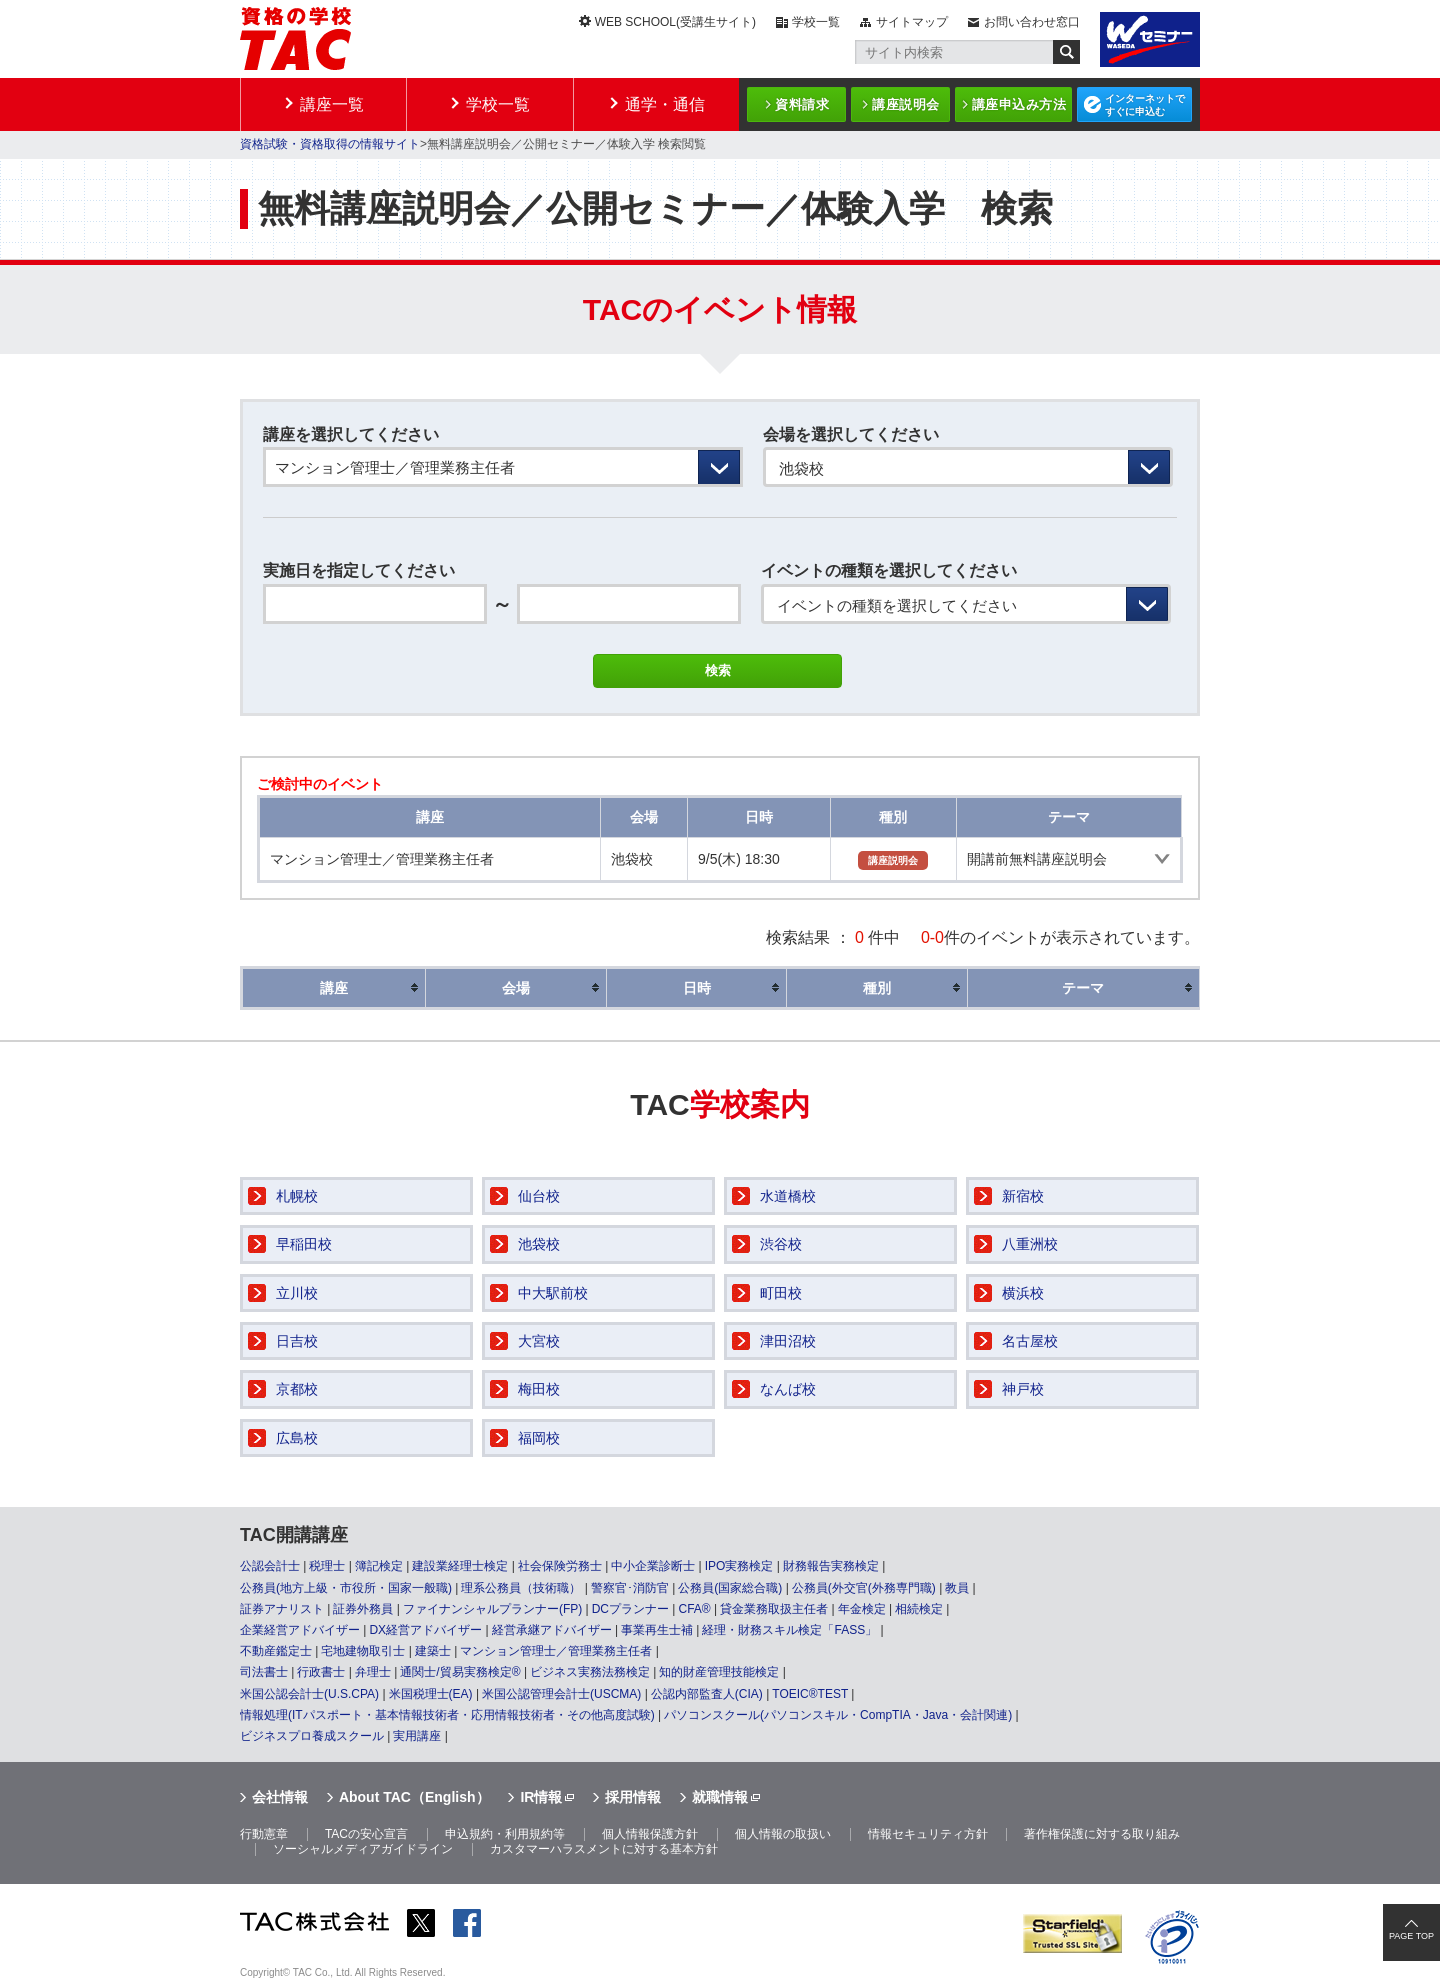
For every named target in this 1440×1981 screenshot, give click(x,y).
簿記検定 (379, 1566)
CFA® (694, 1609)
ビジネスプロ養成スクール (312, 1736)
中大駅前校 (553, 1293)
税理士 (327, 1566)
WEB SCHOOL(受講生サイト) (675, 22)
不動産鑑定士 (276, 1651)
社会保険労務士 (560, 1566)
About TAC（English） (414, 1797)
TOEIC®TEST (810, 1694)
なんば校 (788, 1389)
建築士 (433, 1651)
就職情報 (720, 1797)
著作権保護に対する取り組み (1102, 1834)
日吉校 (297, 1341)
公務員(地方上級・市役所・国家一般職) (346, 1588)
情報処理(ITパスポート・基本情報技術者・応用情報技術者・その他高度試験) (447, 1715)
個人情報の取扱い (783, 1834)
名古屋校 (1030, 1341)
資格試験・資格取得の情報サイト (330, 144)
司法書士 (264, 1672)
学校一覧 (816, 22)
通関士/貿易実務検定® (460, 1672)
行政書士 (321, 1672)
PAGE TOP (1411, 1936)
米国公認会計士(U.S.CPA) (309, 1694)
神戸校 (1023, 1389)
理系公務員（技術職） (521, 1588)
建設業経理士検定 (460, 1566)
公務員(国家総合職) (730, 1588)
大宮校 (539, 1341)
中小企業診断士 (653, 1566)
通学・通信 (665, 104)
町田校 (781, 1293)
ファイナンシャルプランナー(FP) (492, 1609)
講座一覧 (332, 104)
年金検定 (862, 1609)
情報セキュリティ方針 (928, 1834)
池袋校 (539, 1244)
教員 (957, 1588)
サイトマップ (912, 22)
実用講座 (417, 1736)
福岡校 (539, 1438)
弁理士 (373, 1672)
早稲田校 (304, 1244)
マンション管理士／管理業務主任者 (556, 1651)
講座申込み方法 (1019, 104)
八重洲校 (1030, 1244)
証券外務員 (363, 1609)
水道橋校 (788, 1196)
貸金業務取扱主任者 (774, 1609)
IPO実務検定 (739, 1566)
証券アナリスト (282, 1609)
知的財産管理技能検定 (719, 1672)
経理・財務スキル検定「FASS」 (789, 1630)
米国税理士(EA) (431, 1694)
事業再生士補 (657, 1630)
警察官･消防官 (630, 1588)
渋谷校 (781, 1244)
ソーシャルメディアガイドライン (363, 1849)
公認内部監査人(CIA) (707, 1694)
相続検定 (919, 1609)
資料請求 (802, 104)
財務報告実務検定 (831, 1566)
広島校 (297, 1438)
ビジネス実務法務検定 (590, 1672)
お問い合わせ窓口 (1032, 22)
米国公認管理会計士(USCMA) (561, 1694)
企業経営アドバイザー (300, 1630)
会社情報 (280, 1797)
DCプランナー (630, 1609)
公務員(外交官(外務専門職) (864, 1588)
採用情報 (633, 1797)
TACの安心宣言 (366, 1834)
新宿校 (1023, 1196)
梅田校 (539, 1389)
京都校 (297, 1389)
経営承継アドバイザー (552, 1630)
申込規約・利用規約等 (505, 1834)
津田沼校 (788, 1341)
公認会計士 (270, 1566)
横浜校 (1023, 1293)
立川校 (297, 1293)
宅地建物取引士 (363, 1651)
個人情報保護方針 (650, 1834)
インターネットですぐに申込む (1145, 105)
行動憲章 (264, 1834)
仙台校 (539, 1196)
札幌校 (297, 1196)
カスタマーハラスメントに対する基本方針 (604, 1849)
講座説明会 (906, 104)
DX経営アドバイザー (425, 1630)
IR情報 (541, 1797)
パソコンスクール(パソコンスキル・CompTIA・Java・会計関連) (838, 1715)
